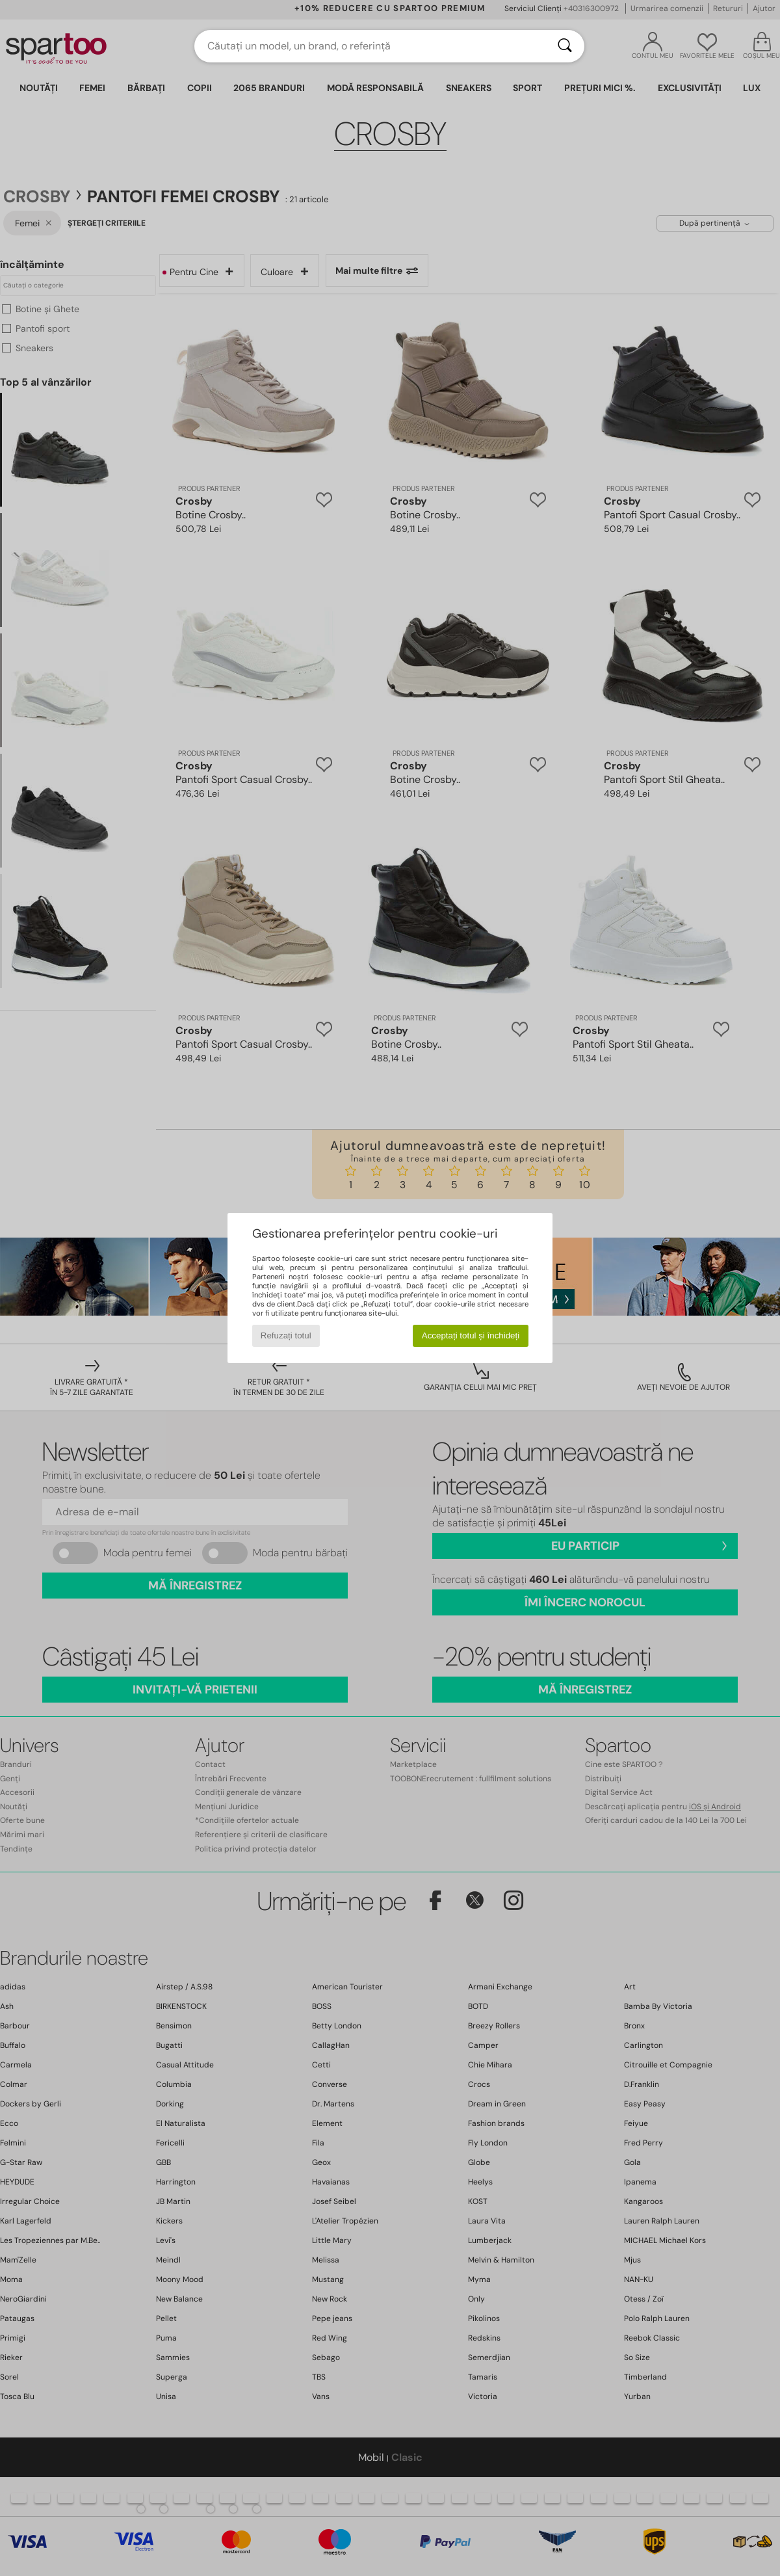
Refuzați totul (286, 1335)
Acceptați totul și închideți (470, 1335)
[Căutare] (565, 46)
